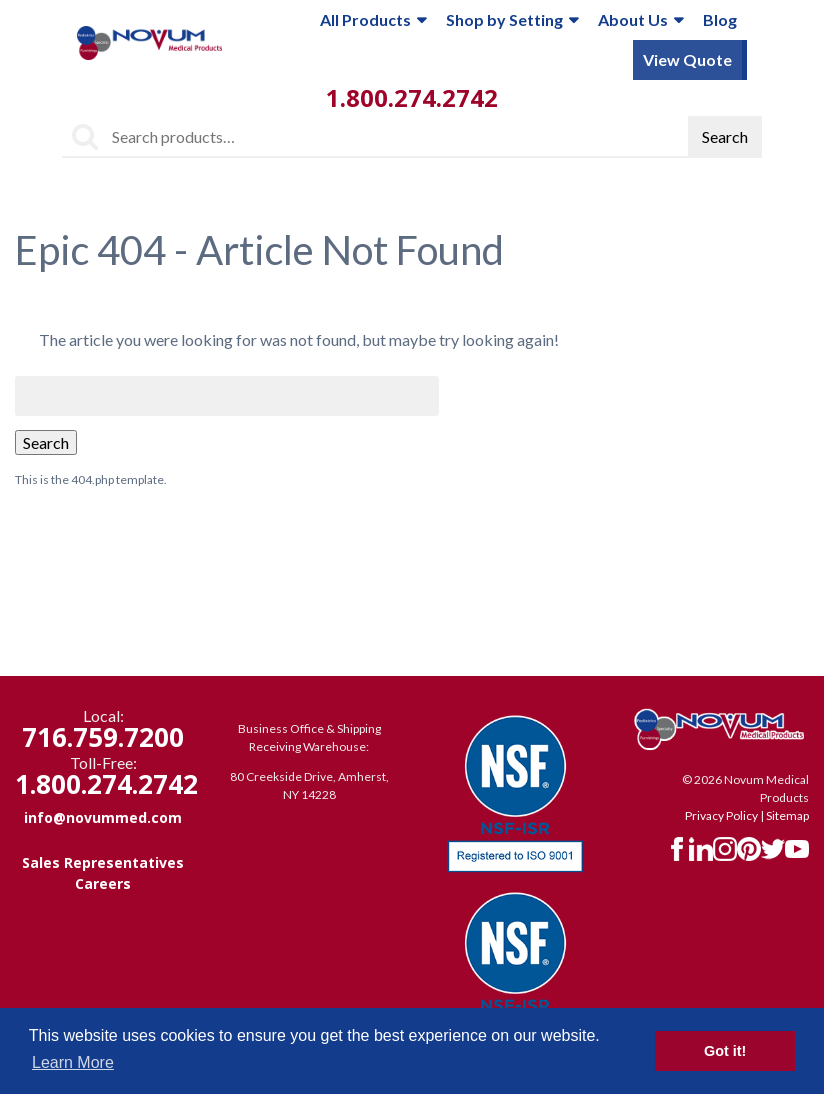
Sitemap (787, 815)
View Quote (687, 59)
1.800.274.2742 (412, 97)
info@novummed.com (103, 817)
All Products (373, 20)
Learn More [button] (73, 1062)
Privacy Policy (721, 815)
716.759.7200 (103, 737)
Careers (103, 883)
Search (725, 136)
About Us (640, 20)
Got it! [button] (725, 1051)
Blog (720, 19)
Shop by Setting (512, 20)
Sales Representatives (103, 862)
